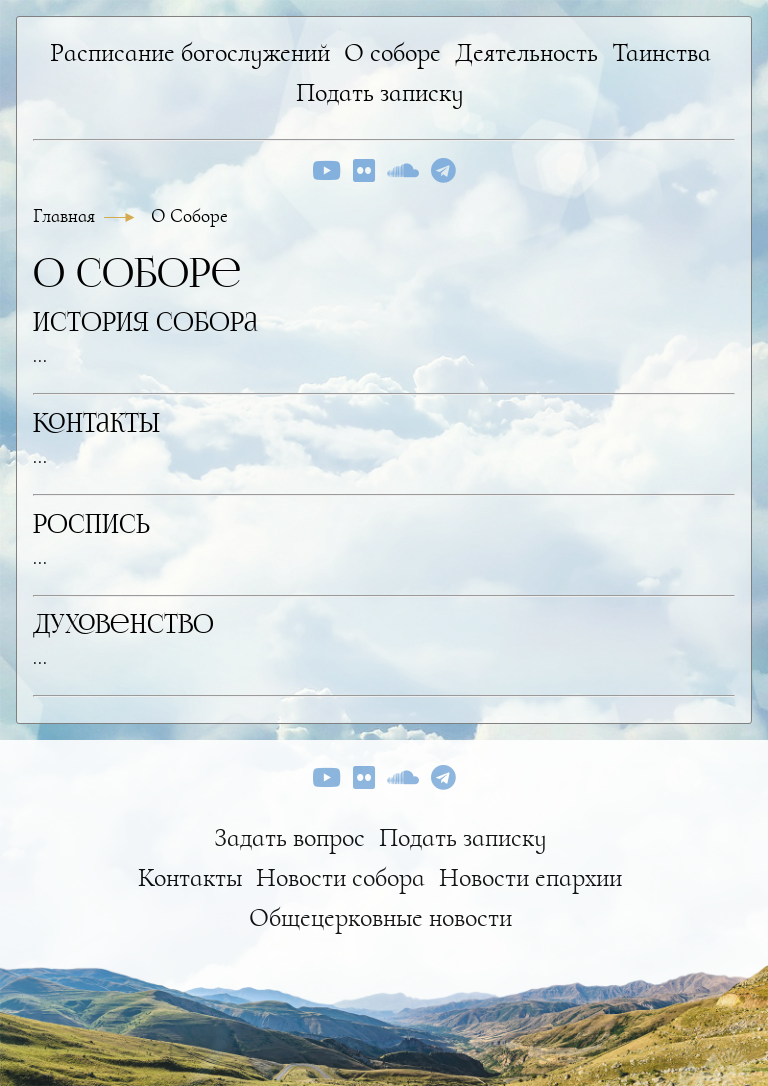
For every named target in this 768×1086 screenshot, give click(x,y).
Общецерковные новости (380, 917)
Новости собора (340, 877)
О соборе (392, 52)
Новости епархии (530, 877)
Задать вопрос (289, 837)
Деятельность (526, 52)
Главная (66, 216)
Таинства (661, 52)
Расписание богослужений (190, 52)
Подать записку (380, 92)
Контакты (190, 877)
